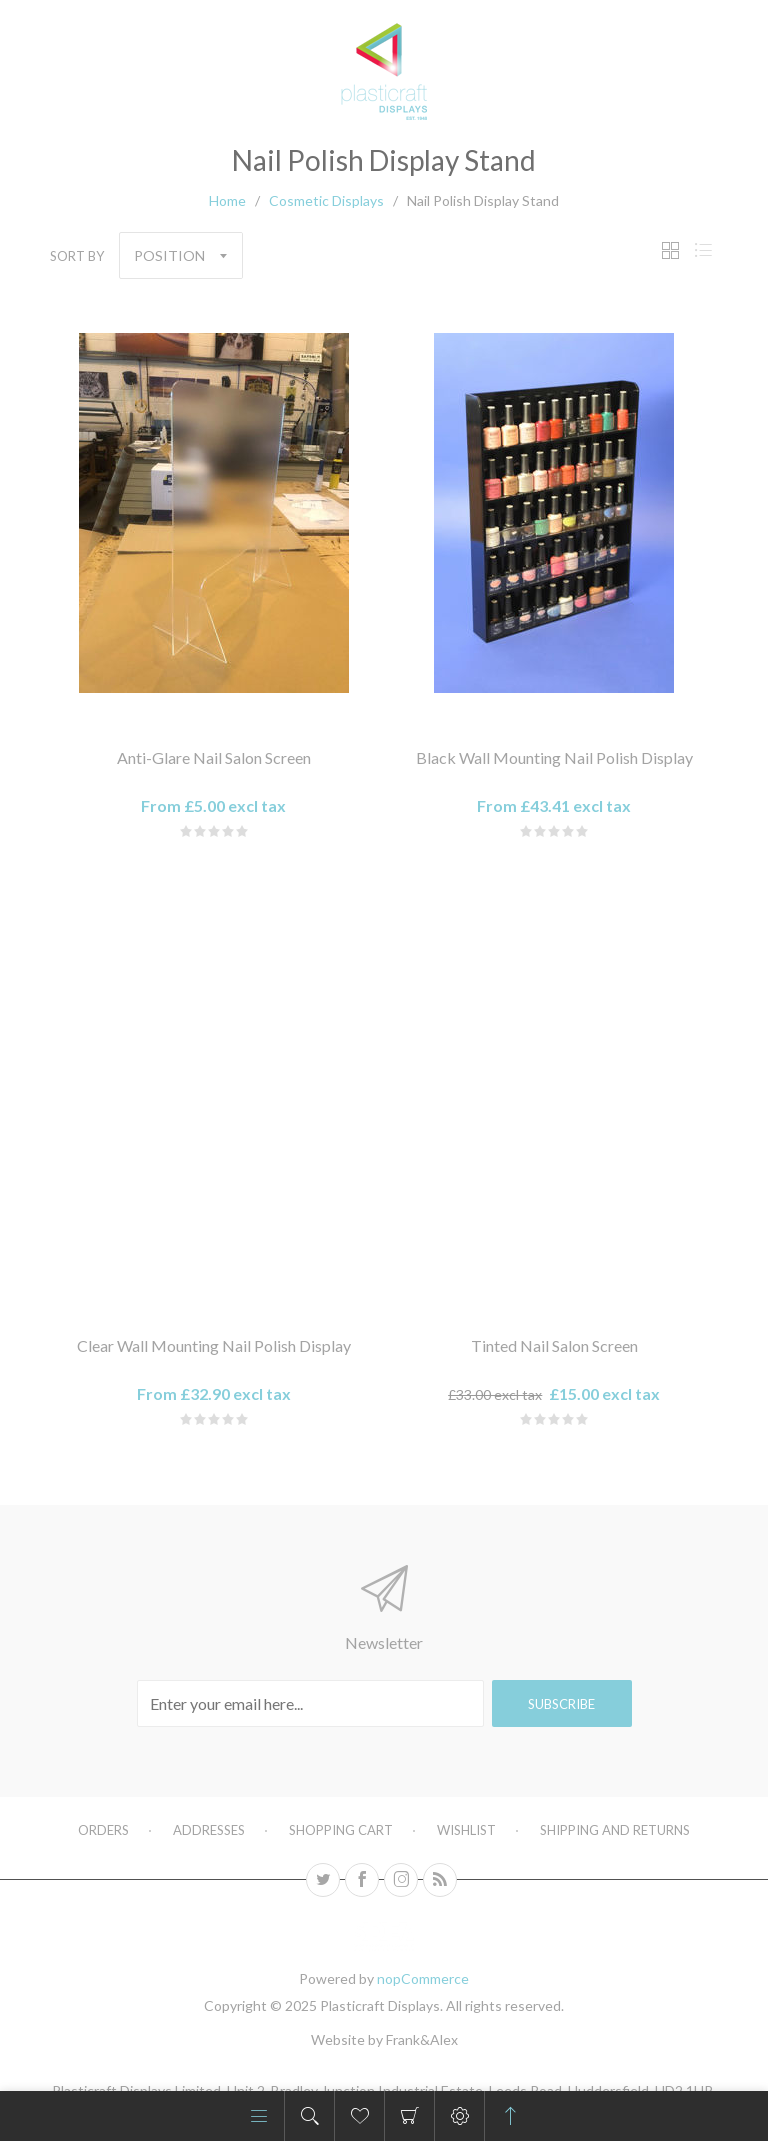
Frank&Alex (422, 2039)
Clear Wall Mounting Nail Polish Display (214, 1345)
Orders (103, 1830)
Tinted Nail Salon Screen (554, 1345)
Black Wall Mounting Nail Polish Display (554, 757)
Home (227, 200)
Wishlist (466, 1830)
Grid (670, 250)
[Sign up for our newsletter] (310, 1703)
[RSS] (440, 1880)
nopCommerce (423, 1978)
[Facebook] (362, 1880)
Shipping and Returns (615, 1830)
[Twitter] (323, 1880)
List (703, 250)
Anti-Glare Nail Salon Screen (214, 757)
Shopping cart (409, 2116)
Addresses (209, 1830)
